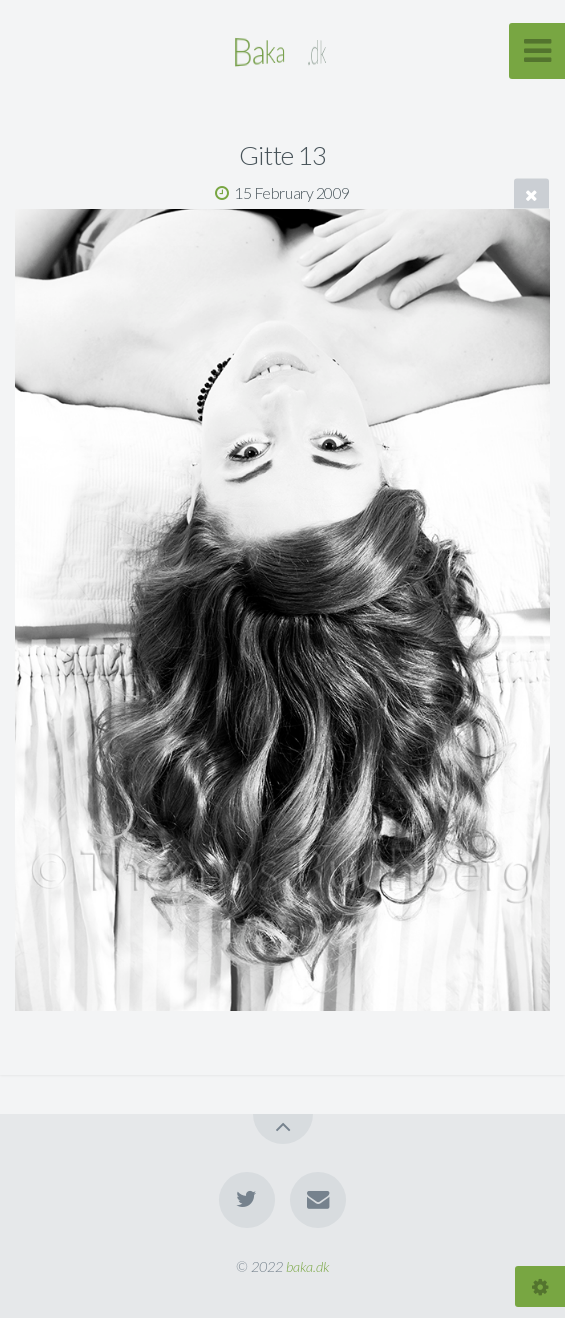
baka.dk (307, 1266)
